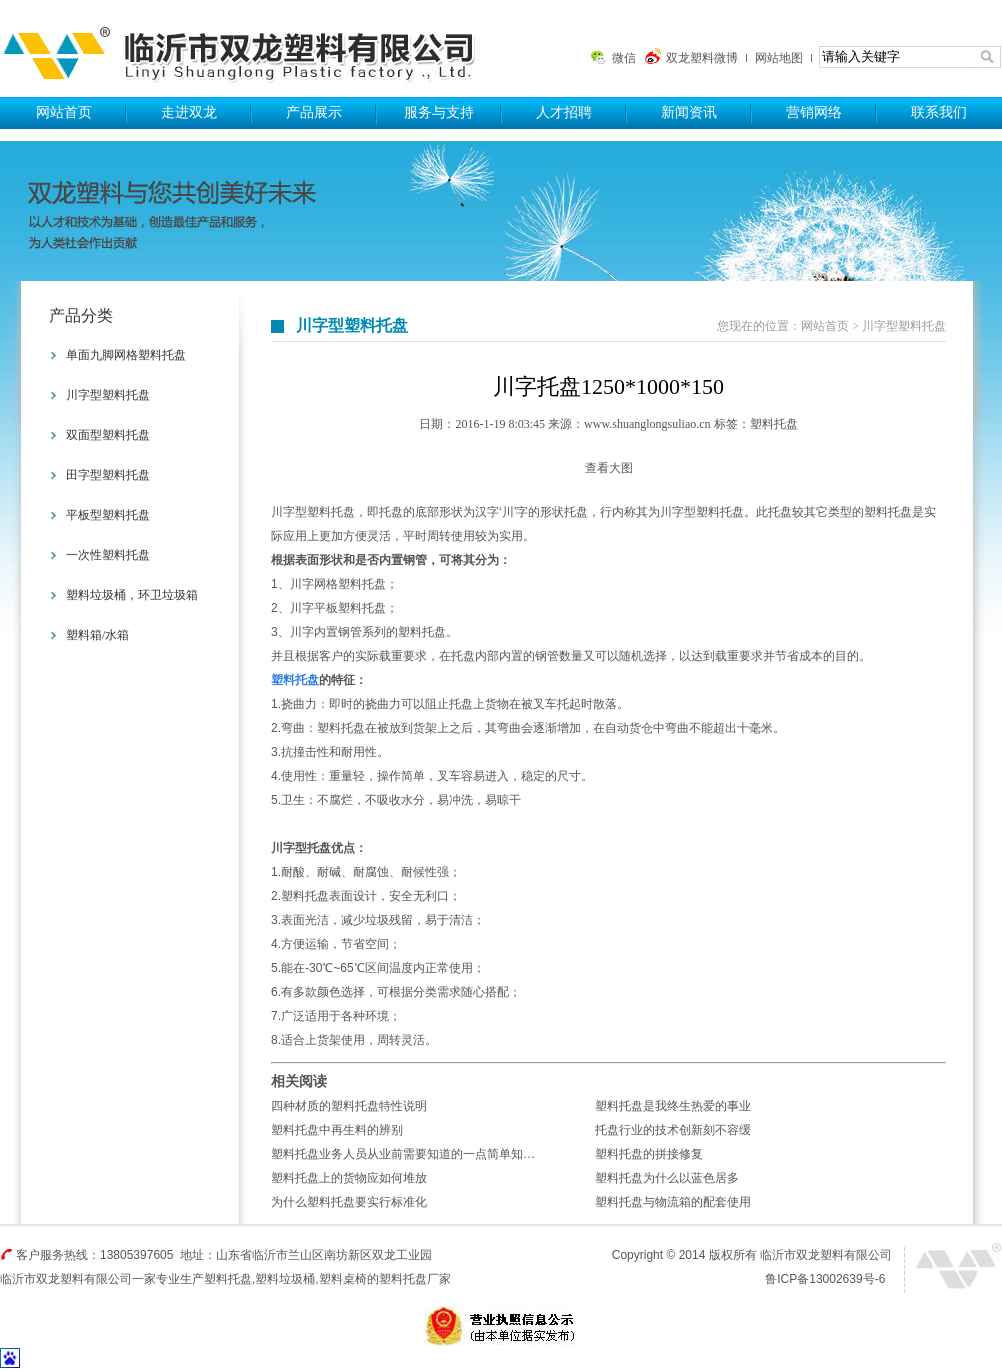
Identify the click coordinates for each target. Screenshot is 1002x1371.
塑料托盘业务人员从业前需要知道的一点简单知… (403, 1154)
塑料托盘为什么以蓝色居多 (667, 1178)
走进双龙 (189, 112)
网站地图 (779, 58)
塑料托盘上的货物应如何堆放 (349, 1178)
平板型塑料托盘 (108, 515)
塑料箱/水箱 (97, 635)
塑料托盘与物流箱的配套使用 (673, 1202)
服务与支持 (439, 112)
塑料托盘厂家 (415, 1279)
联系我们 (939, 112)
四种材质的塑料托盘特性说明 (349, 1106)
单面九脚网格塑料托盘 (126, 355)
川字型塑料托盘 (108, 395)
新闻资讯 (689, 112)
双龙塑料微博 (702, 58)
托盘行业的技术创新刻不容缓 (673, 1130)
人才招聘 (564, 112)
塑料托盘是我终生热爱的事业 (673, 1106)
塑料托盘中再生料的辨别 (337, 1130)
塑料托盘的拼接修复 (649, 1154)
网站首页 (64, 112)
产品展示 (314, 112)
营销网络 (814, 112)
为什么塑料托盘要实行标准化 (349, 1202)
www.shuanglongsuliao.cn (647, 424)
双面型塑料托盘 (108, 435)
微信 (624, 58)
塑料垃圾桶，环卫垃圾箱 (132, 595)
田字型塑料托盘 (108, 475)
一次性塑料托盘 (108, 555)
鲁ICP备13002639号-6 (825, 1279)
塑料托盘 (247, 48)
